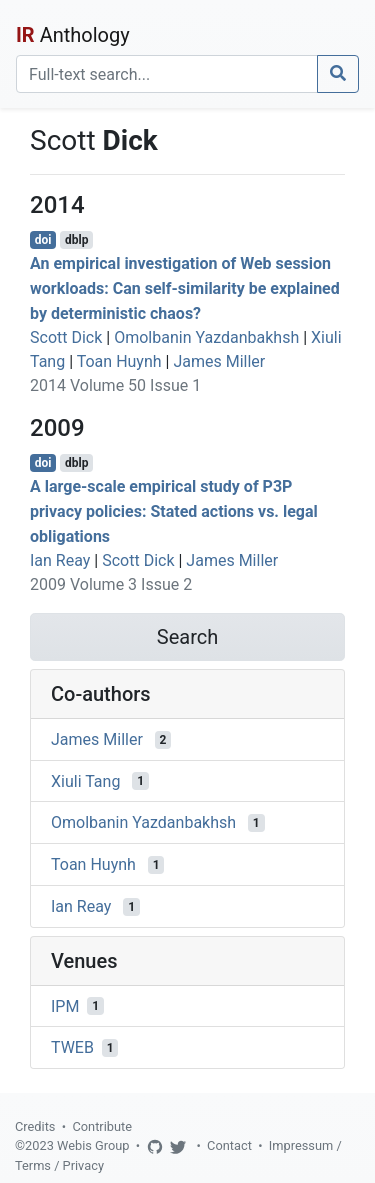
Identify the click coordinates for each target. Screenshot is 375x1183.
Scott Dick (66, 337)
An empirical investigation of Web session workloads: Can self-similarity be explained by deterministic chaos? (185, 288)
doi (43, 240)
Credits (35, 1126)
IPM (65, 1005)
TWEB (72, 1047)
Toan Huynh (119, 361)
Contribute (102, 1126)
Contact (229, 1145)
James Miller (219, 361)
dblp (76, 240)
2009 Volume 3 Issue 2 (111, 584)
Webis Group (93, 1145)
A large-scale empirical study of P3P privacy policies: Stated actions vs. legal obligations (174, 511)
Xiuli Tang (85, 780)
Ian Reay (60, 560)
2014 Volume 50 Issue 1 (115, 385)
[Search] (167, 74)
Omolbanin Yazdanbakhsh (206, 337)
